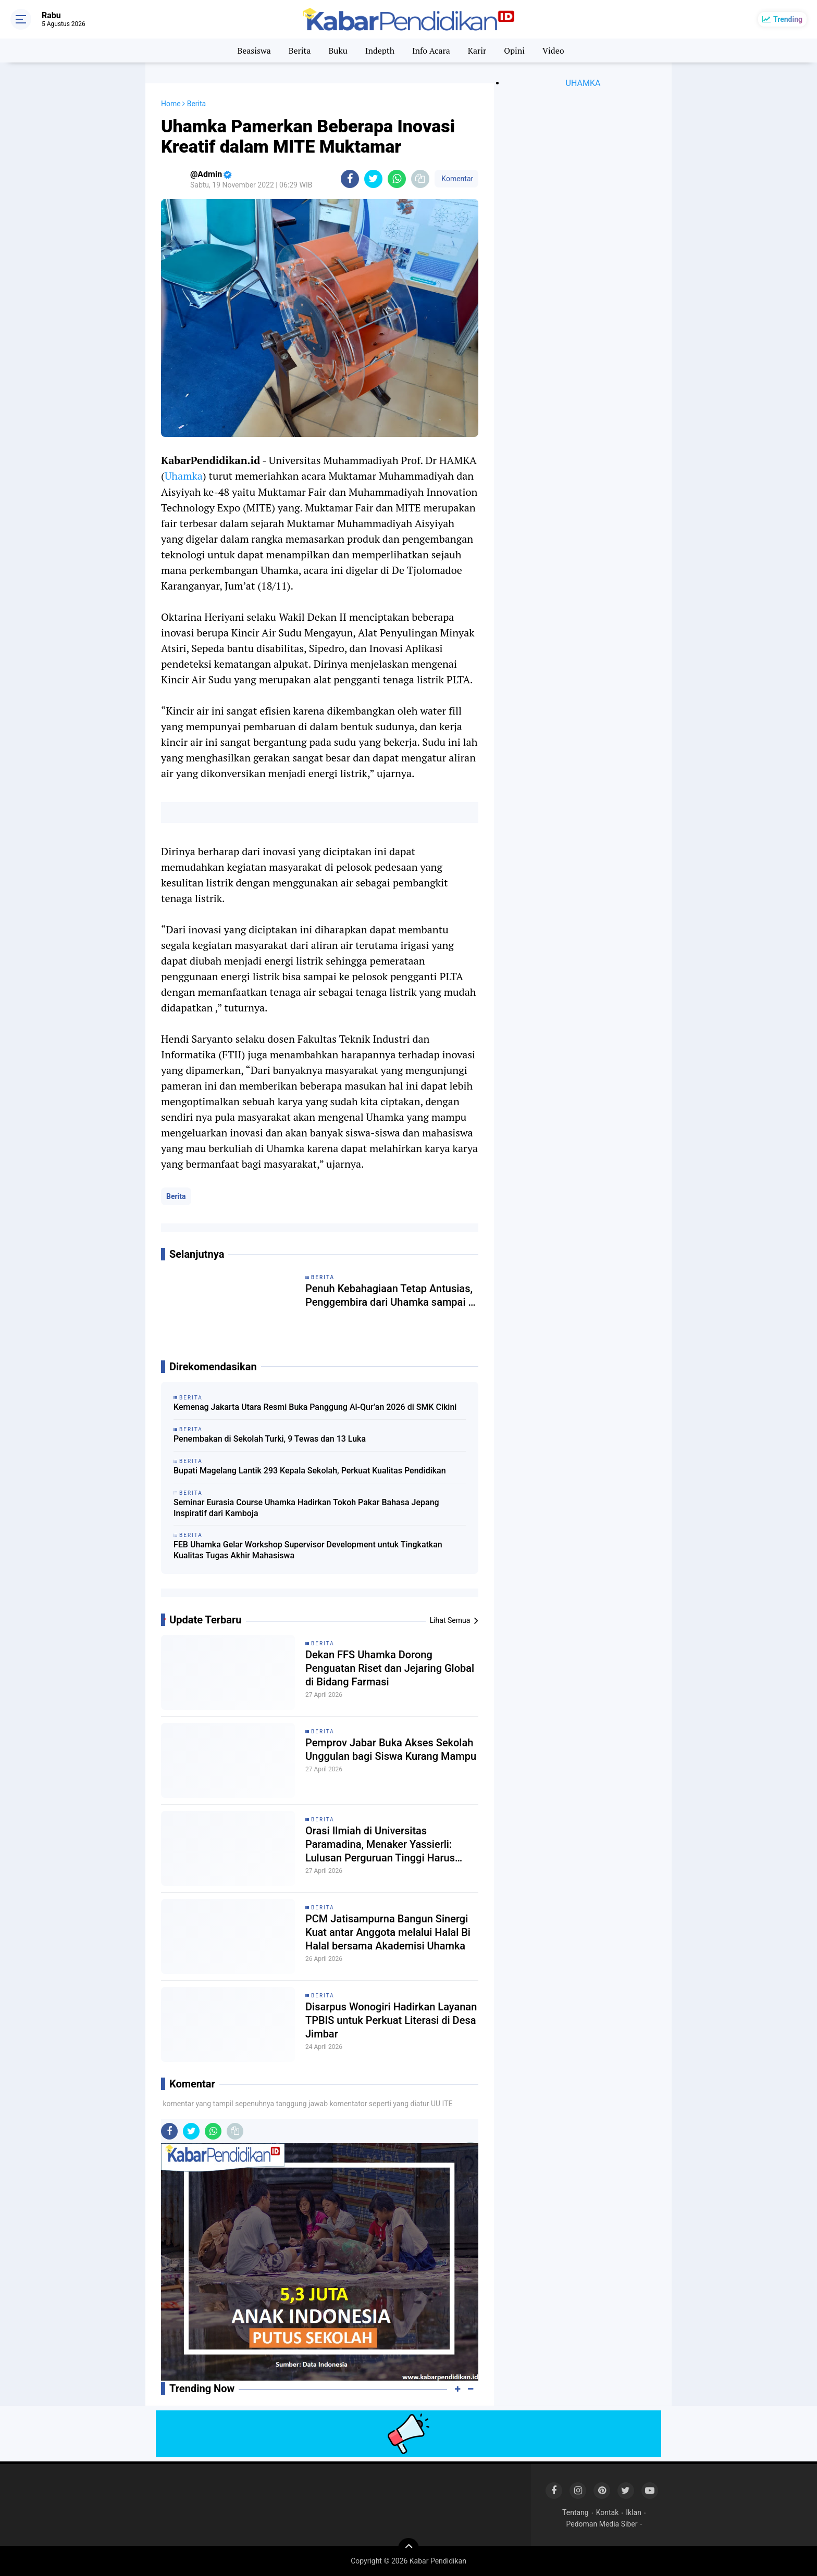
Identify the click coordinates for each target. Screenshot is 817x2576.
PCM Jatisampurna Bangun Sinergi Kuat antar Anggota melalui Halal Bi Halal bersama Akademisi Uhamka (388, 1932)
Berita (300, 50)
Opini (514, 50)
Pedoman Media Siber (602, 2524)
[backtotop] (408, 2548)
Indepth (379, 50)
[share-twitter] (373, 179)
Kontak (607, 2512)
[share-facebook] (350, 179)
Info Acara (431, 50)
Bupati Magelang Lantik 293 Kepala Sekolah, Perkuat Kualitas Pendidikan (310, 1470)
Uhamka (184, 476)
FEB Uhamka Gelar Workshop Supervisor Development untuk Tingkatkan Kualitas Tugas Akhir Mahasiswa (308, 1550)
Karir (477, 50)
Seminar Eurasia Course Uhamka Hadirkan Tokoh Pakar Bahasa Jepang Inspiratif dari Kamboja (306, 1507)
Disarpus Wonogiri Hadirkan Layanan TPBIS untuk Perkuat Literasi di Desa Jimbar (391, 2020)
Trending (787, 19)
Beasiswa (253, 50)
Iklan (633, 2512)
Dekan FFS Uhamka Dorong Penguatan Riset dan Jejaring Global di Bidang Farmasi (389, 1668)
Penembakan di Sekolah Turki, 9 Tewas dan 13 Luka (270, 1439)
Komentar (456, 178)
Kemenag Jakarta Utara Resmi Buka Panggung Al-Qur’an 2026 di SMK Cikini (315, 1407)
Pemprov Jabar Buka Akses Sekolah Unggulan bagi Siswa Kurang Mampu (390, 1749)
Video (553, 50)
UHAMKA (583, 83)
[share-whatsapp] (397, 179)
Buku (337, 50)
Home (171, 103)
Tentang (575, 2512)
